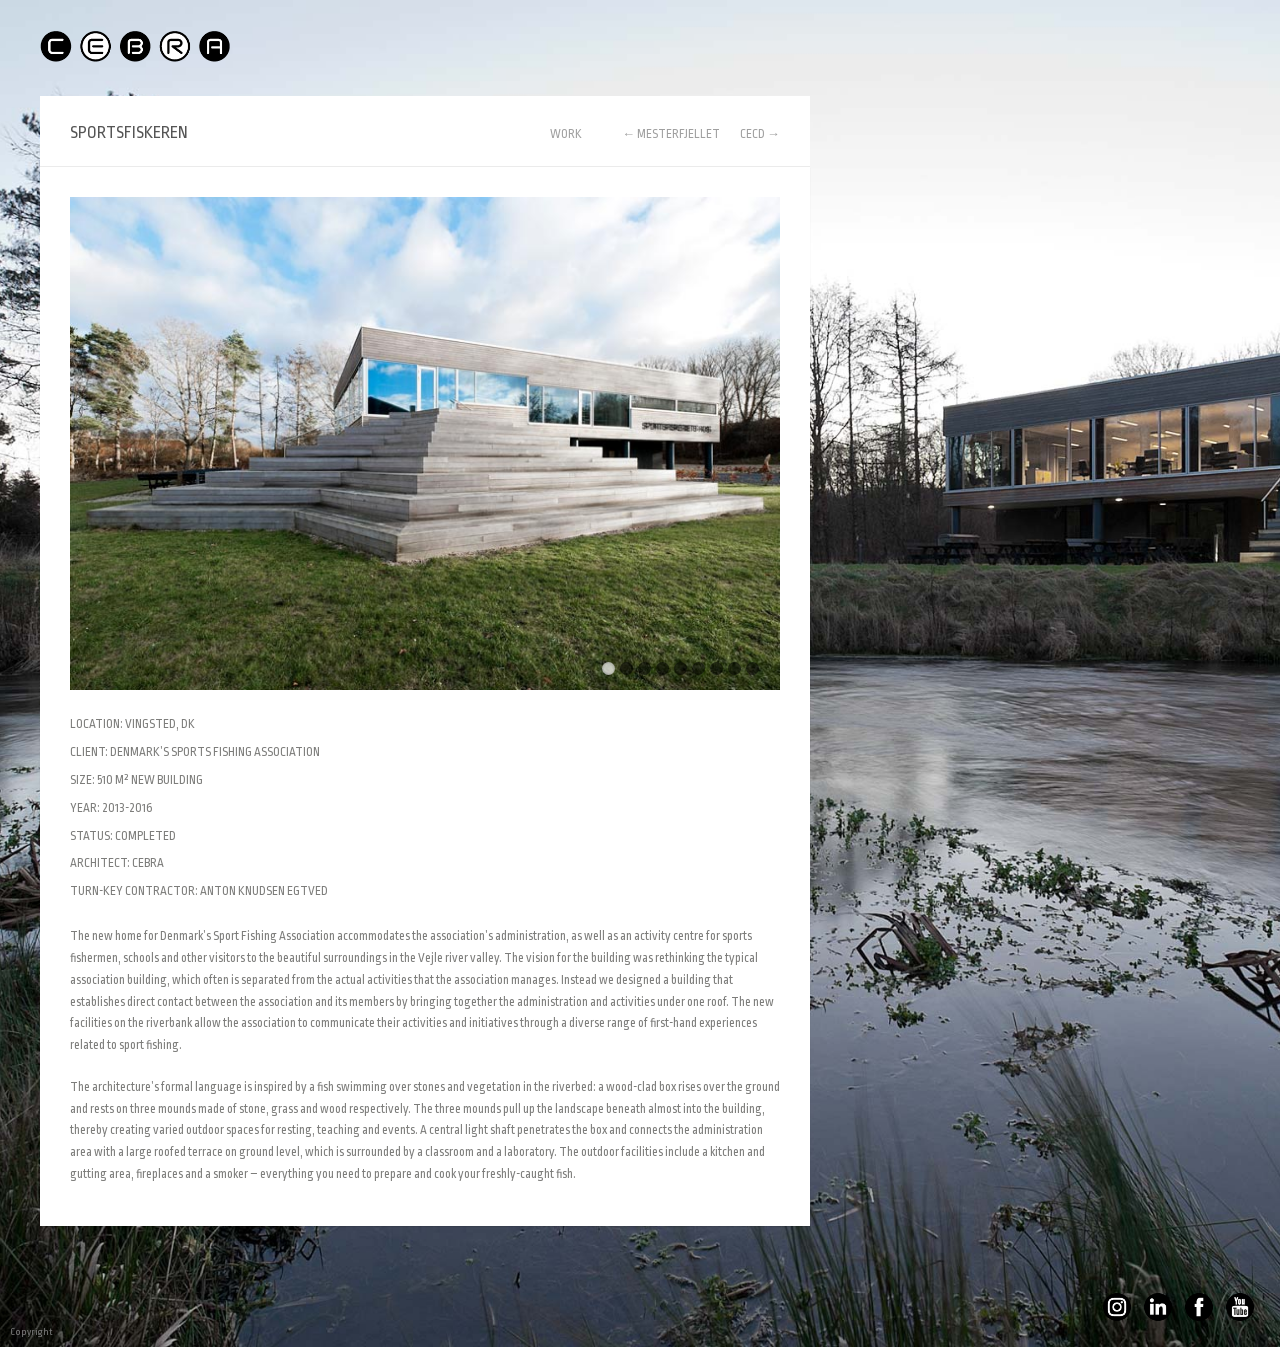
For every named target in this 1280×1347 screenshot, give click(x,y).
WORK (566, 134)
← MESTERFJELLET (671, 134)
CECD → (760, 134)
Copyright (15, 1332)
